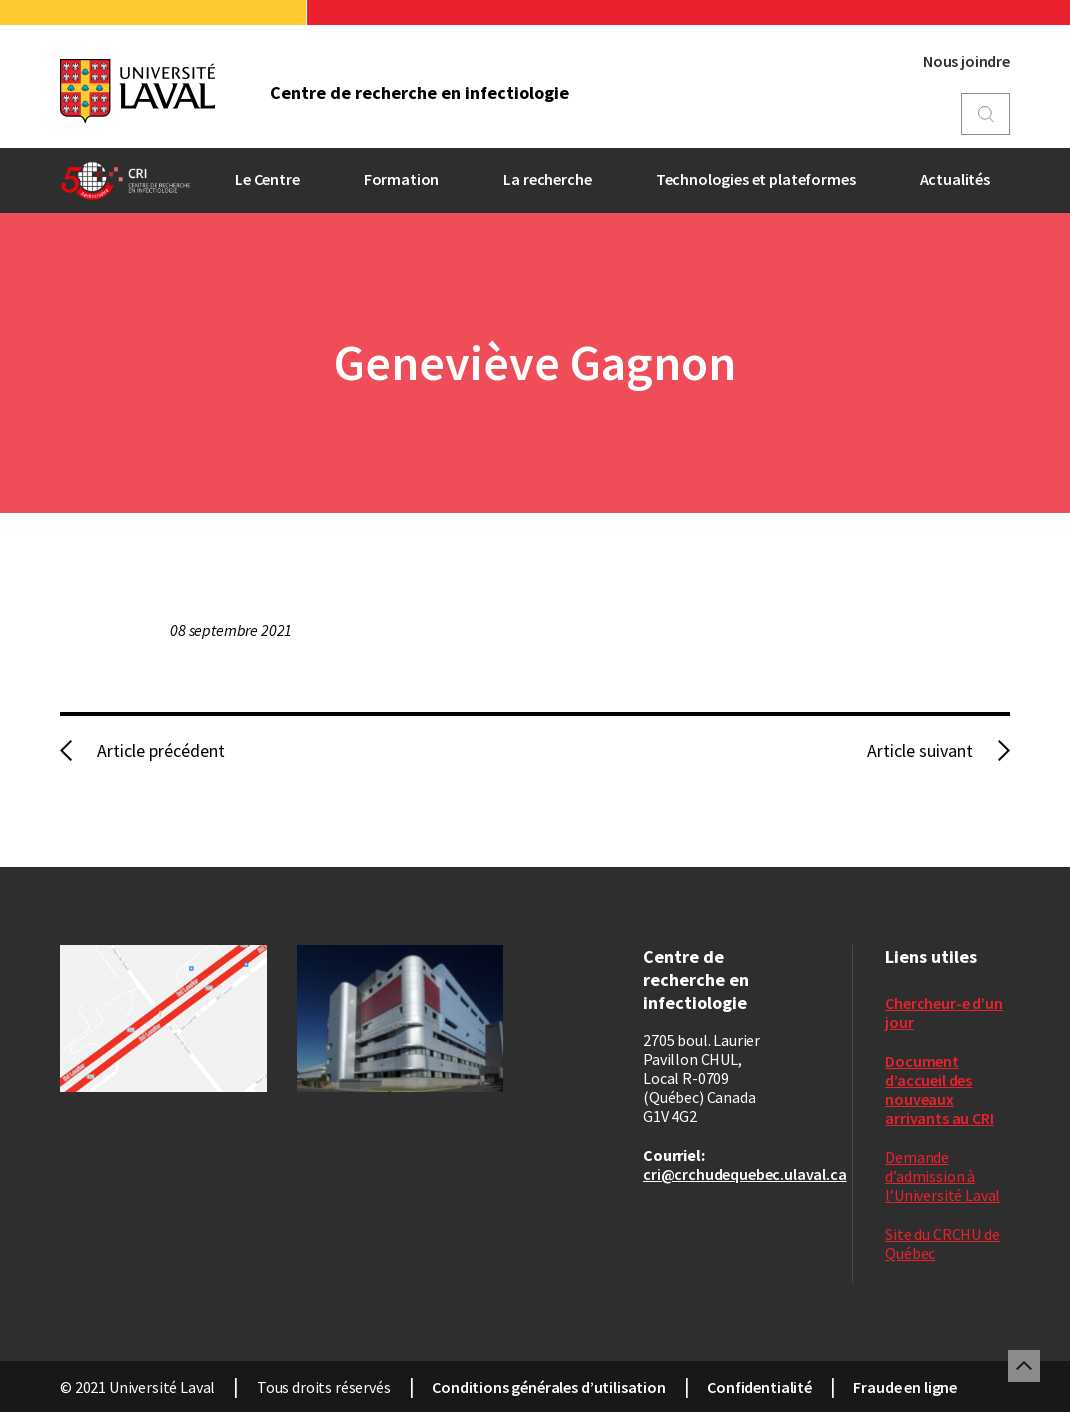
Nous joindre (966, 61)
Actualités (955, 179)
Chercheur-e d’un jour (943, 1012)
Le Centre (267, 179)
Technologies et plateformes (756, 179)
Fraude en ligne (905, 1387)
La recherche (547, 179)
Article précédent (161, 750)
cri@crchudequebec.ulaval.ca (745, 1174)
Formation (402, 179)
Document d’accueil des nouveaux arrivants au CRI (939, 1089)
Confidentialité (759, 1387)
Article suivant (920, 750)
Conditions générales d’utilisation (549, 1387)
